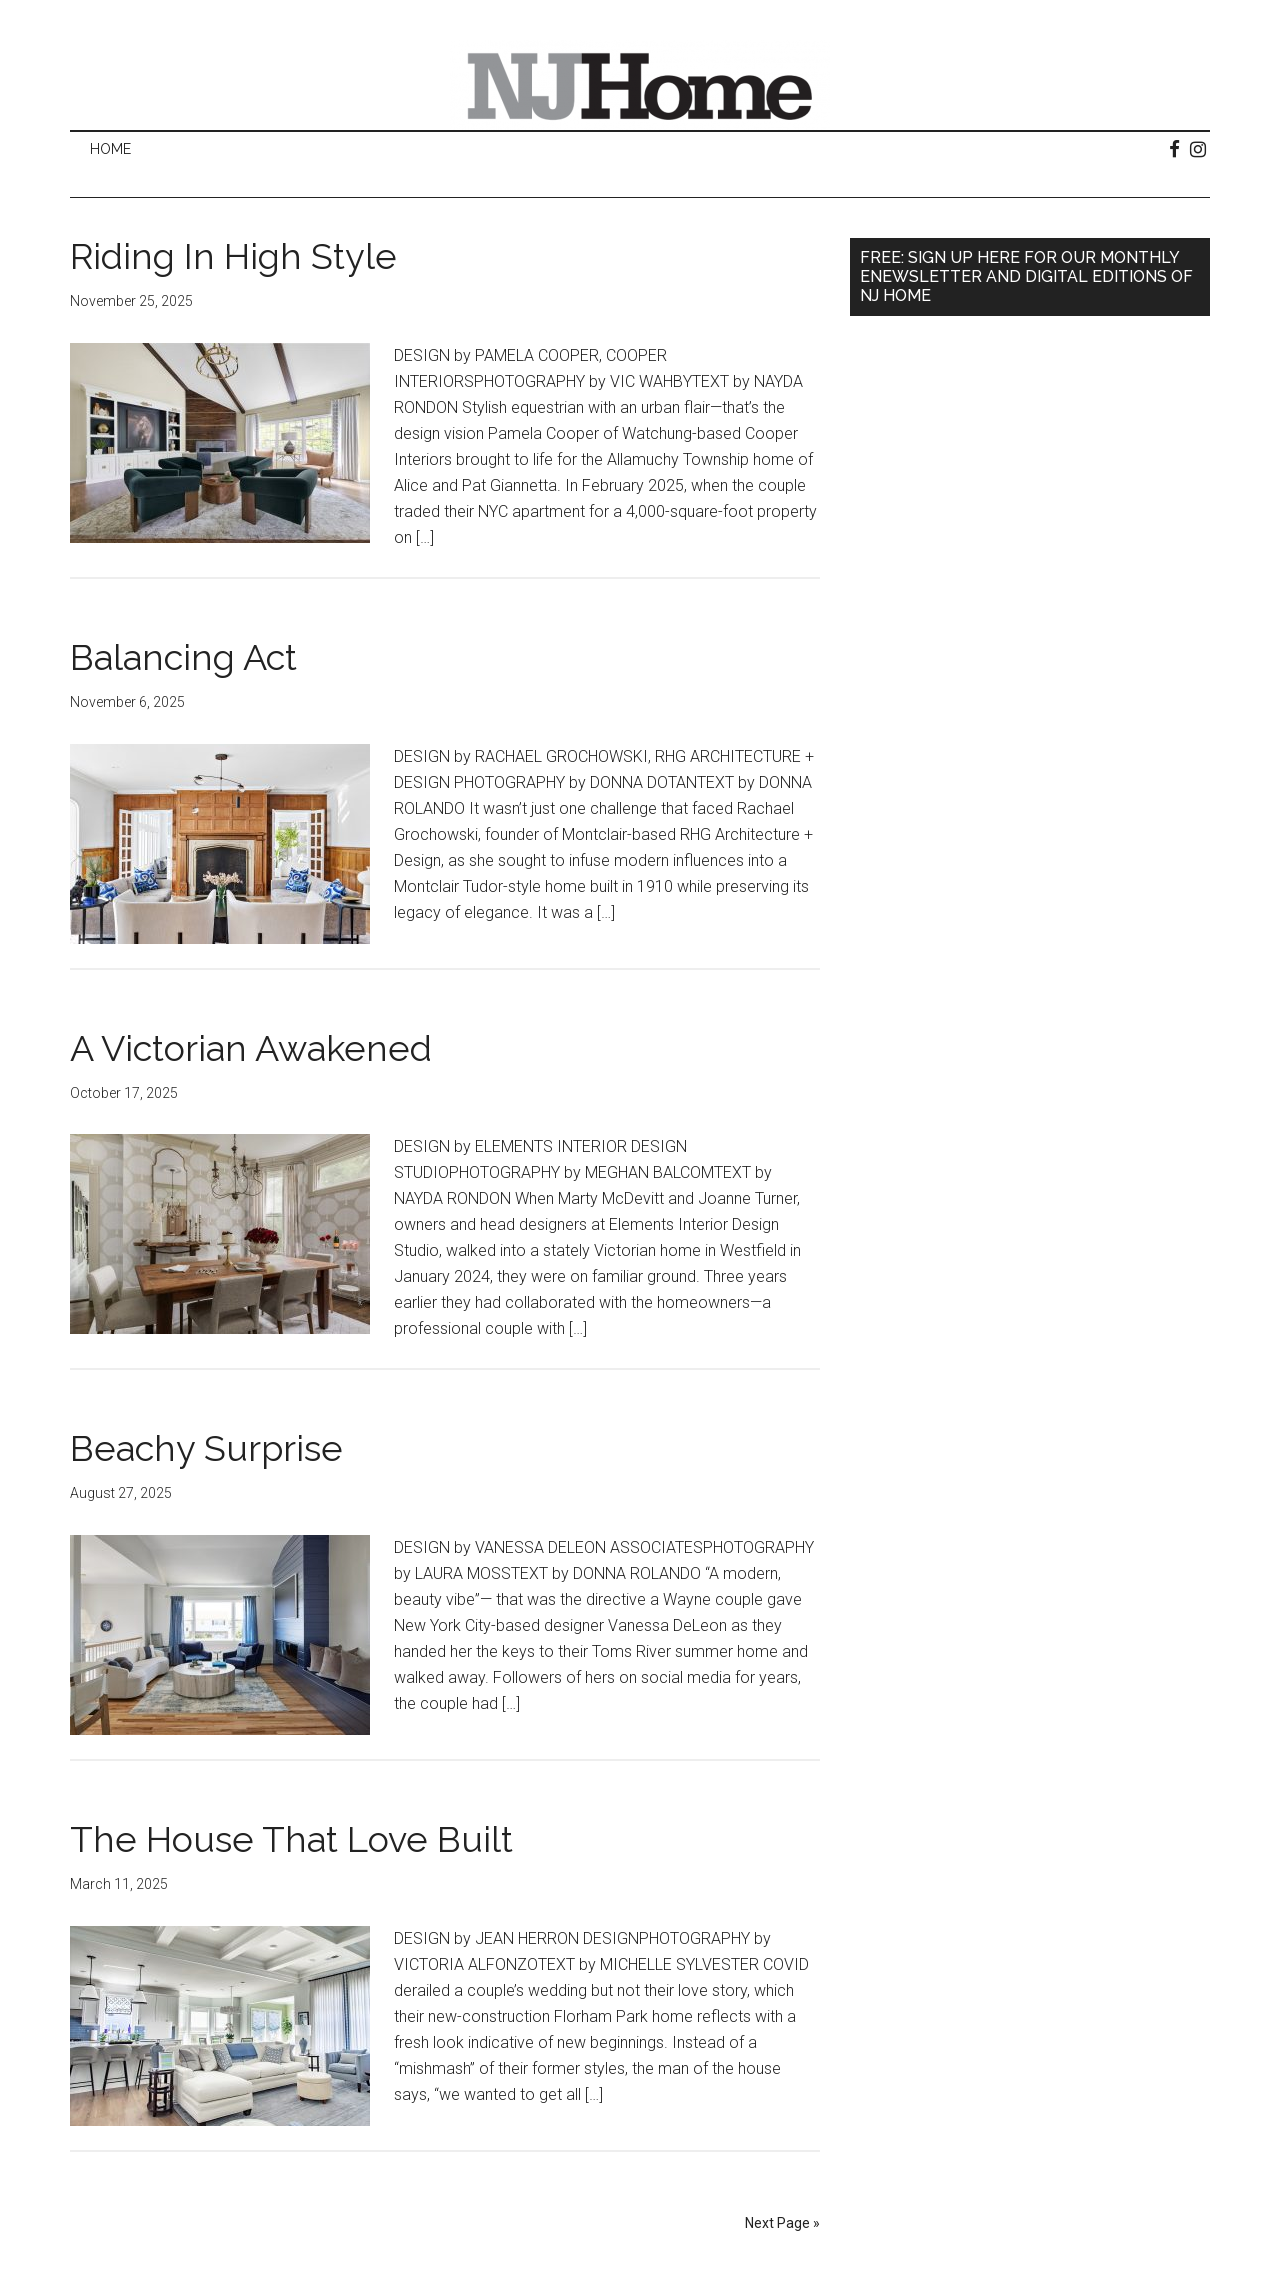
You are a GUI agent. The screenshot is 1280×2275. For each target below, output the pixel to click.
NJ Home (640, 85)
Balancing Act (183, 657)
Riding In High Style (233, 256)
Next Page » (782, 2223)
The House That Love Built (291, 1839)
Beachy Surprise (206, 1448)
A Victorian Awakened (251, 1048)
